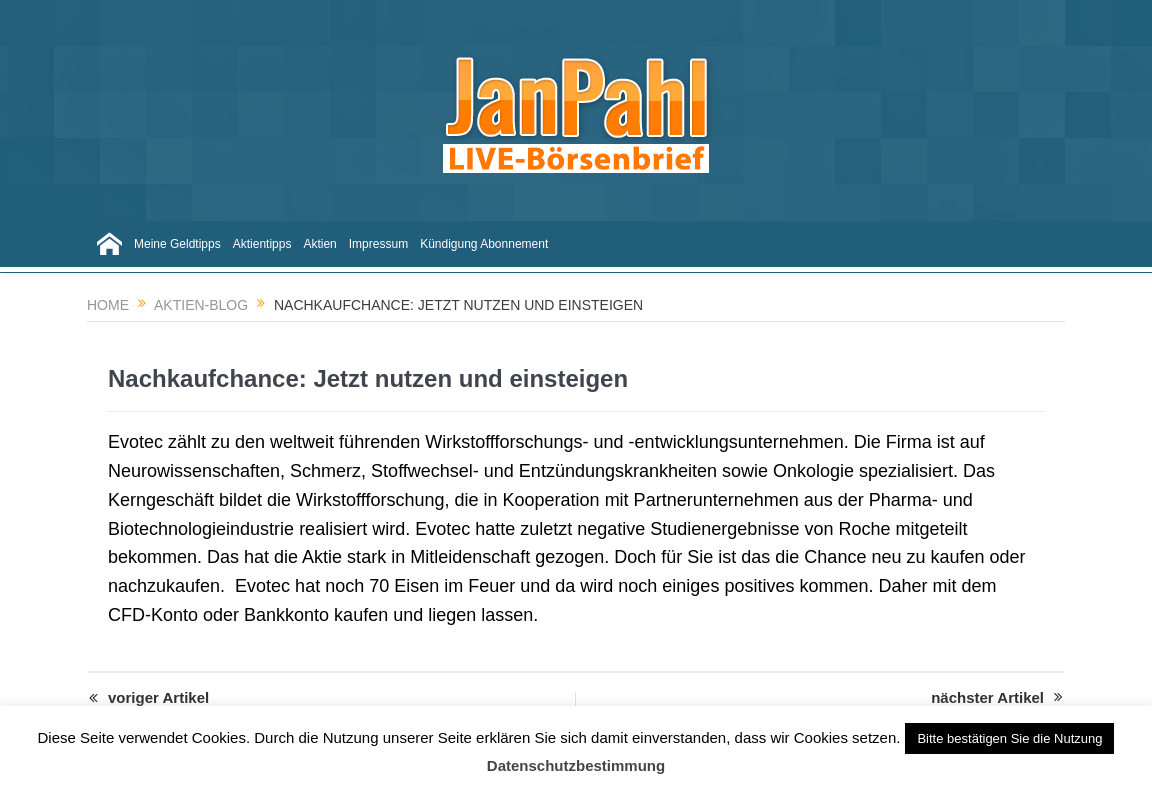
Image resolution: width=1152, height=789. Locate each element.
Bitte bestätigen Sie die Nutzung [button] (1009, 738)
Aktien (319, 244)
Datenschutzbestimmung (576, 765)
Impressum (378, 244)
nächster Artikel (997, 698)
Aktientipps (262, 244)
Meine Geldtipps (177, 244)
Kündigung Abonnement (484, 244)
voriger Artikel (149, 699)
